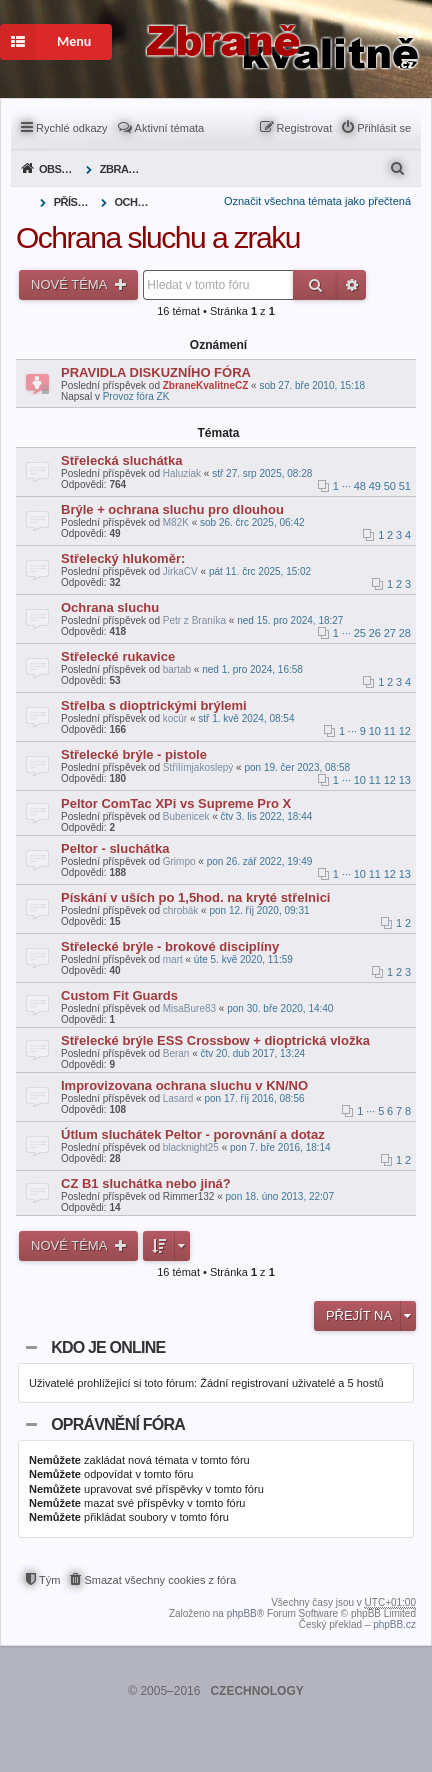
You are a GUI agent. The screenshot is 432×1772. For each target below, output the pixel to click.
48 (360, 486)
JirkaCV (180, 571)
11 (390, 731)
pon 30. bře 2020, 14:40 (280, 1008)
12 (405, 731)
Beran (176, 1053)
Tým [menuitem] (49, 1580)
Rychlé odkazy (72, 128)
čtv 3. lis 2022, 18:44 (267, 816)
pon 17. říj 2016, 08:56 (254, 1098)
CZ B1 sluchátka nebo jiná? (146, 1183)
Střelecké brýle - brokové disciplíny (170, 946)
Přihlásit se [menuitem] (384, 128)
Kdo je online (108, 1347)
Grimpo (179, 861)
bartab (177, 669)
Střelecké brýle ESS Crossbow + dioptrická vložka (215, 1040)
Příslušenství (75, 202)
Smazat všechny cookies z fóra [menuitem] (160, 1580)
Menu (45, 42)
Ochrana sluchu (110, 607)
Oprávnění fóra (118, 1424)
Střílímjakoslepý (198, 767)
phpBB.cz (394, 1624)
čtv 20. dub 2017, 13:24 (253, 1053)
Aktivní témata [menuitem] (170, 128)
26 (375, 633)
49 (375, 486)
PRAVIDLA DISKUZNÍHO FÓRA (156, 372)
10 (375, 731)
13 (405, 780)
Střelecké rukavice (118, 656)
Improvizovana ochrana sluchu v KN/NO (184, 1085)
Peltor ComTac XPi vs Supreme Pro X (176, 803)
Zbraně (121, 169)
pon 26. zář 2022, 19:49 (260, 861)
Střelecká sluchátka (121, 460)
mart (173, 959)
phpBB (242, 1613)
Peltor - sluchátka (115, 848)
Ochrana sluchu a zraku (136, 202)
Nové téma (70, 284)
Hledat (315, 285)
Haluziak (182, 473)
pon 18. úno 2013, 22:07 (280, 1196)
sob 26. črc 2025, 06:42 (252, 522)
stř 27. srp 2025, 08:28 (262, 473)
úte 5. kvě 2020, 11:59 (243, 959)
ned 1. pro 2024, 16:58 (252, 669)
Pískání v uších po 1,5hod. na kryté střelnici (195, 897)
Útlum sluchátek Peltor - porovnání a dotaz (193, 1134)
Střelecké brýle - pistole (134, 754)
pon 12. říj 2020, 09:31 (259, 910)
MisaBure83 (189, 1008)
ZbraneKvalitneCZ (206, 385)
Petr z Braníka (194, 620)
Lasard (178, 1098)
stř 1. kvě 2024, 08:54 (246, 718)
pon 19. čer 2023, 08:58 (297, 767)
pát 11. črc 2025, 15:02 (260, 571)
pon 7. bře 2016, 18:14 (280, 1147)
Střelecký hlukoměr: (123, 558)
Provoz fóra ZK (136, 396)
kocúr (175, 718)
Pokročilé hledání (352, 285)
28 (405, 633)
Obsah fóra (60, 169)
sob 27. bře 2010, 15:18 (312, 385)
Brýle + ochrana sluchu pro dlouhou (172, 509)
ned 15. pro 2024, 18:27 (290, 620)
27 (390, 633)
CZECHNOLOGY (256, 1691)
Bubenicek (186, 816)
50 (390, 486)
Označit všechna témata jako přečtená (317, 201)
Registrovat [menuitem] (305, 128)
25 (360, 633)
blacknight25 (191, 1147)
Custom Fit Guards (119, 995)
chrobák (181, 910)
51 (405, 486)
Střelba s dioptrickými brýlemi (154, 705)
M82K (176, 522)
